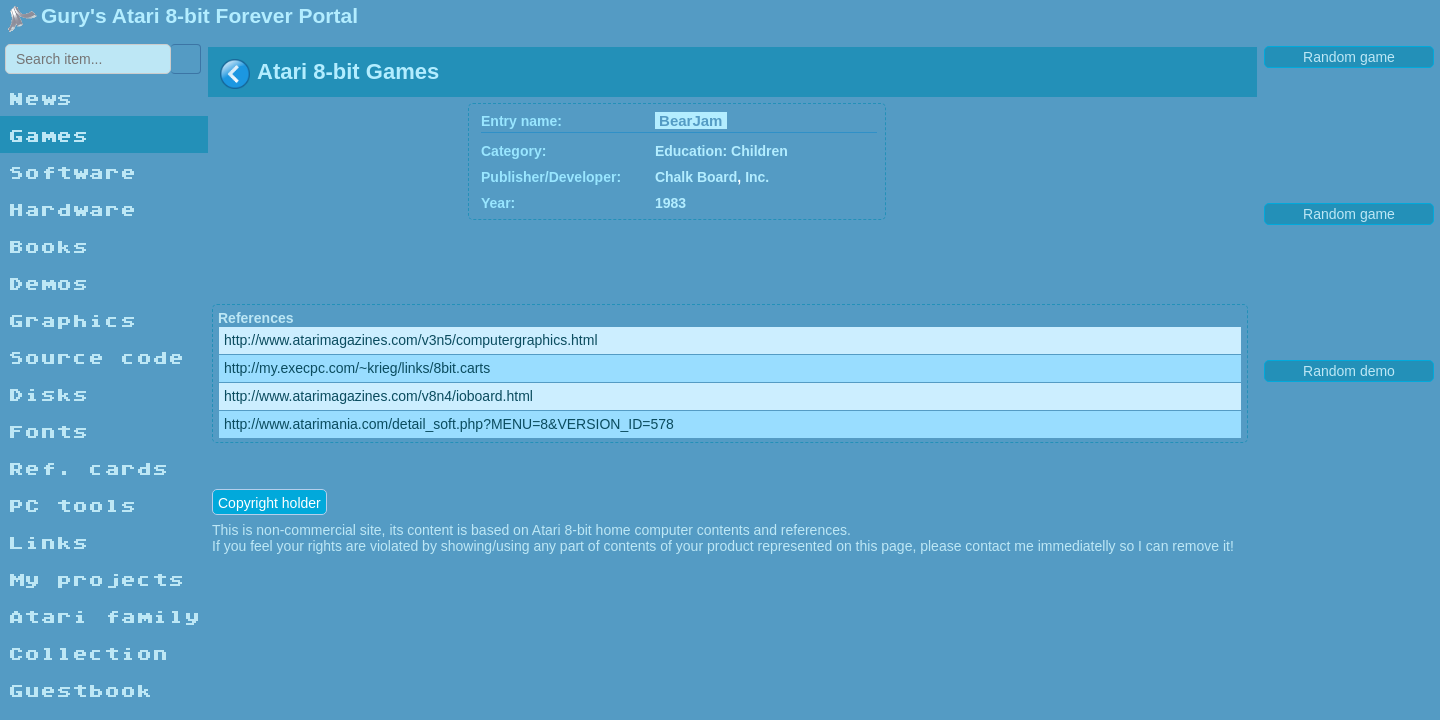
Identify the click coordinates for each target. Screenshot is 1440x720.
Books (48, 245)
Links (48, 541)
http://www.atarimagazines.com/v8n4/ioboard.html (378, 396)
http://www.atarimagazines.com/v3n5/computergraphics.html (411, 340)
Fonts (48, 430)
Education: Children (721, 151)
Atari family (104, 615)
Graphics (72, 319)
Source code (96, 356)
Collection (88, 652)
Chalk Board (696, 177)
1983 (670, 203)
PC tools (72, 504)
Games (48, 134)
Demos (48, 282)
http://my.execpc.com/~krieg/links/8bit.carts (357, 368)
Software (72, 171)
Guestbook (80, 689)
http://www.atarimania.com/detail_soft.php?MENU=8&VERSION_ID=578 (449, 424)
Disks (48, 393)
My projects (96, 578)
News (40, 97)
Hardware (72, 208)
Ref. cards (88, 467)
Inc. (757, 177)
